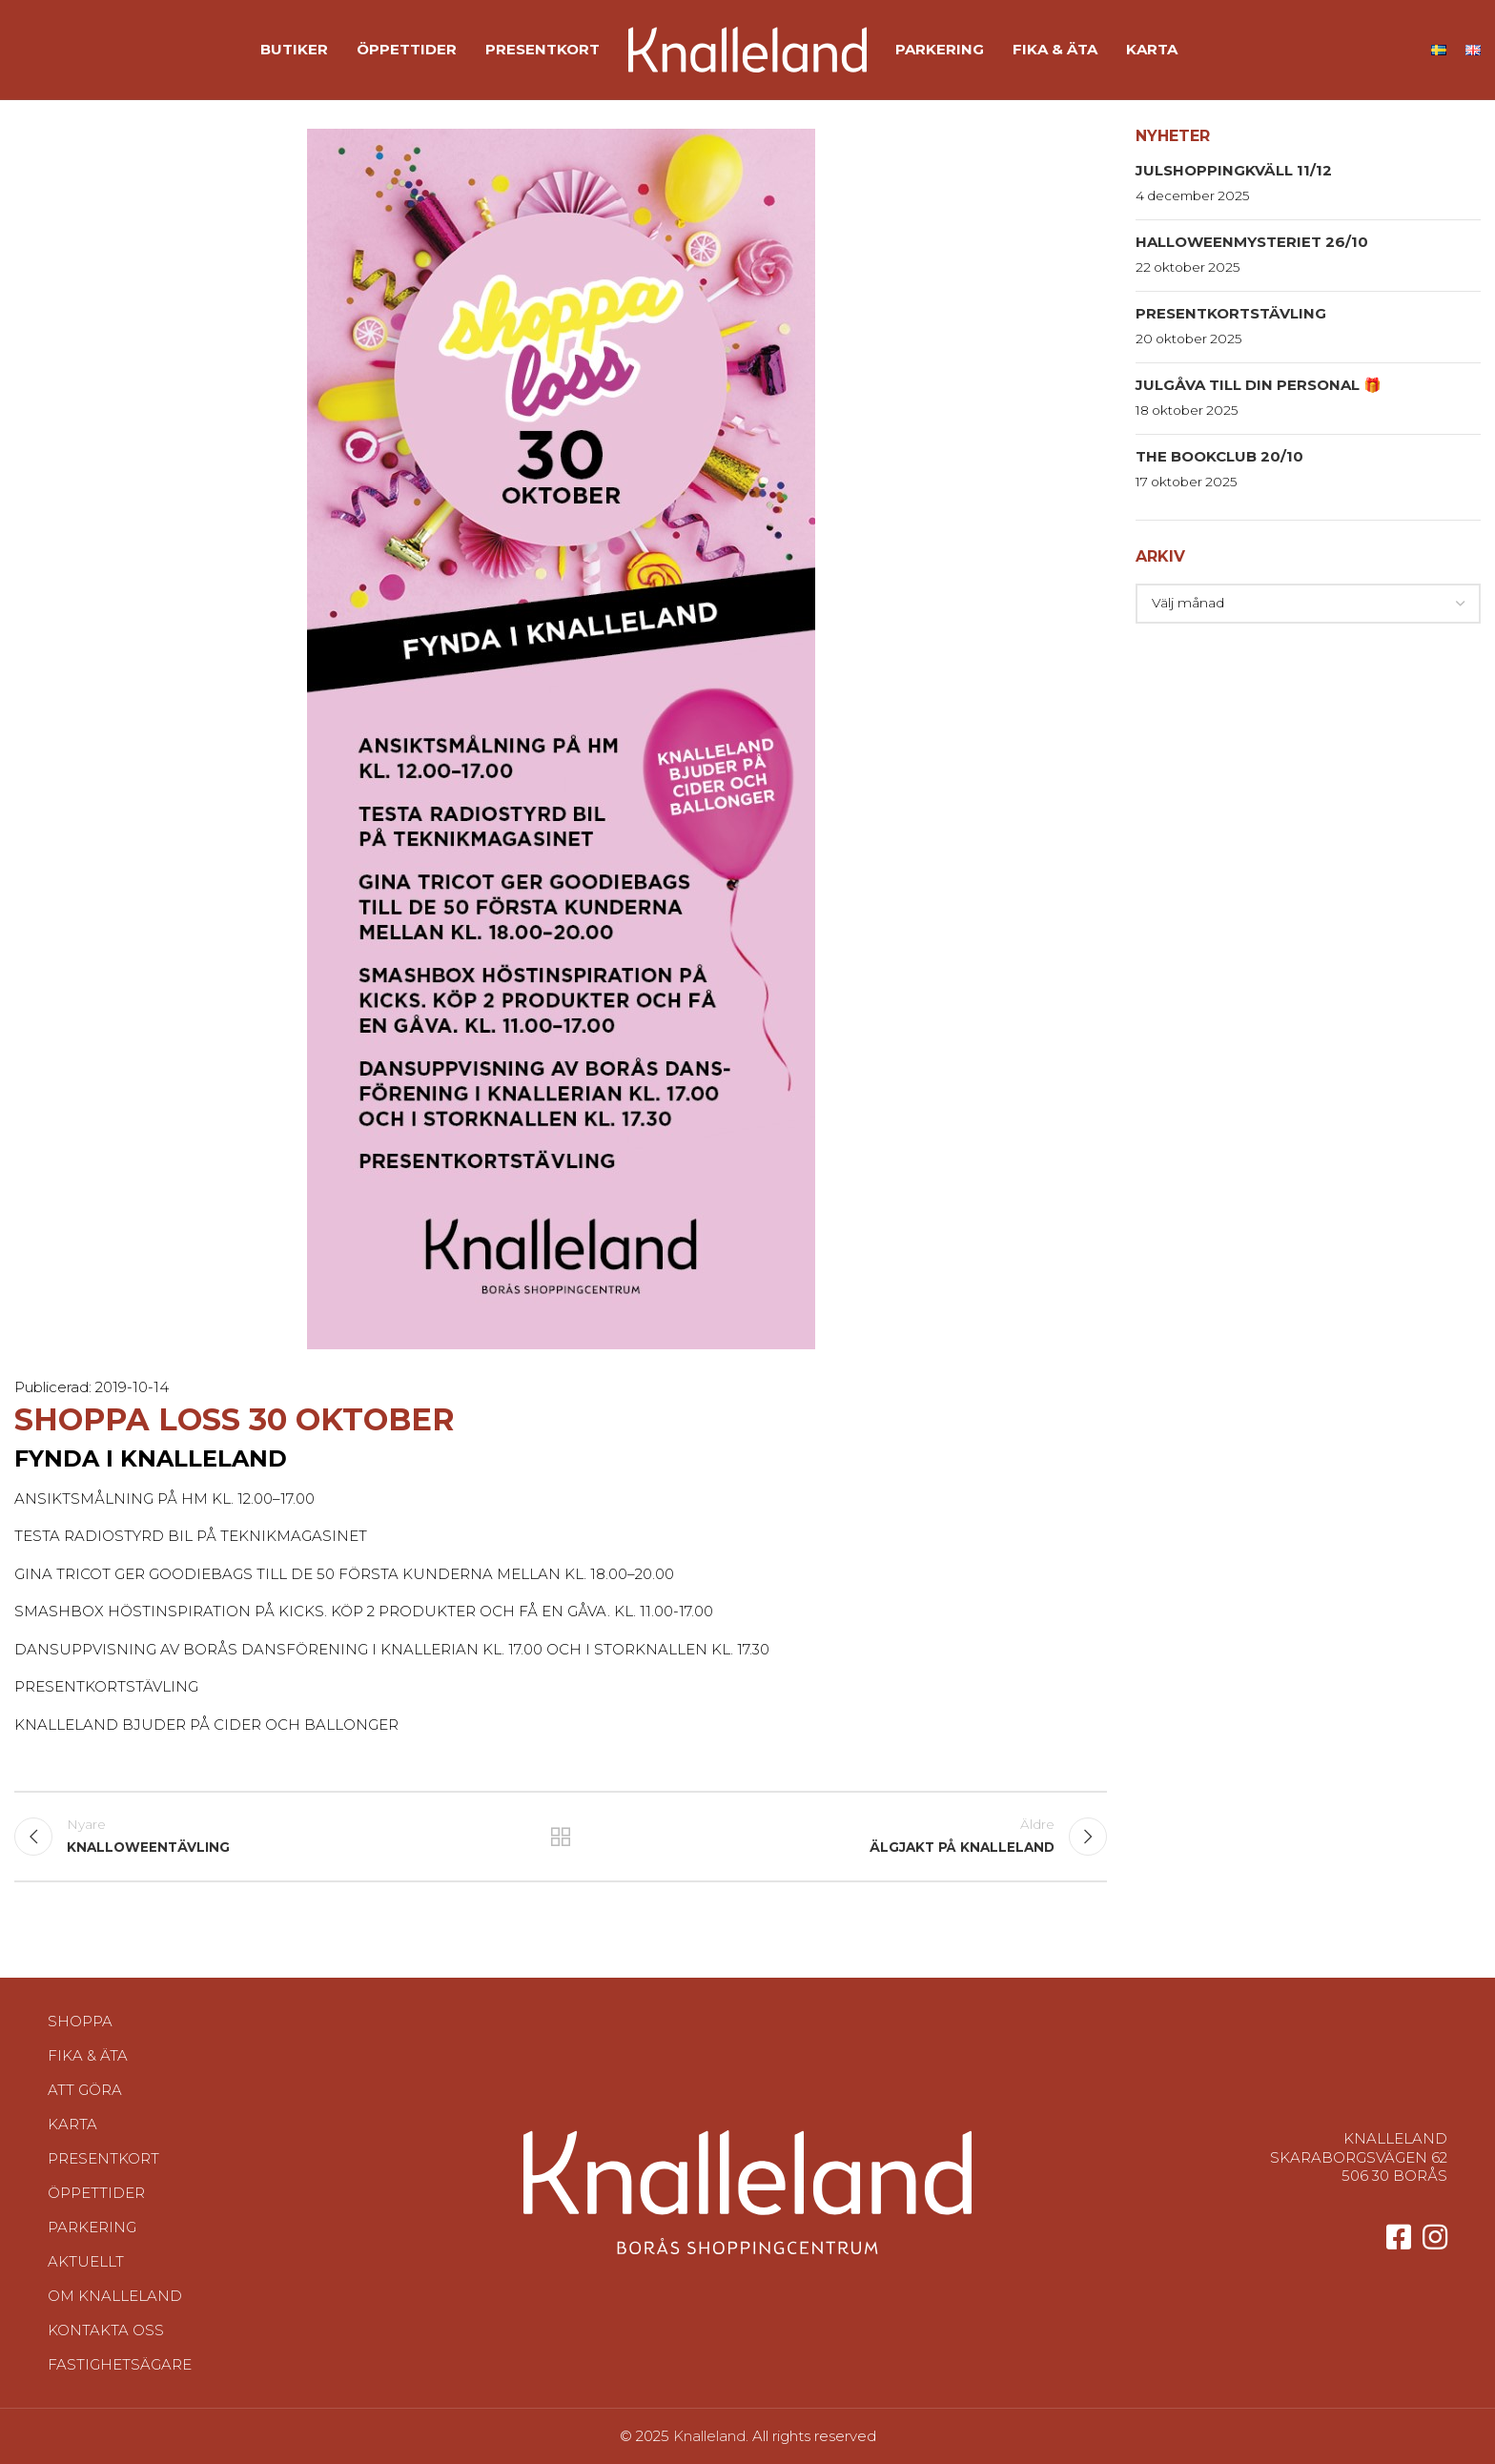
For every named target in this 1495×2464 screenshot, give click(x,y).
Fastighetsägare (120, 2364)
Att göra (85, 2090)
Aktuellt (86, 2261)
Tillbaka (561, 1836)
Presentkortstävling (1231, 313)
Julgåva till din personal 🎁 (1259, 385)
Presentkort (103, 2158)
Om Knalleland (115, 2296)
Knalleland (709, 2436)
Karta (72, 2124)
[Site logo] (747, 48)
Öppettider (96, 2193)
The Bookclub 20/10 (1219, 456)
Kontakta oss (106, 2330)
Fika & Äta (88, 2055)
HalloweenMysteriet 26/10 (1252, 242)
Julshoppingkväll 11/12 (1234, 170)
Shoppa (80, 2021)
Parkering (92, 2227)
